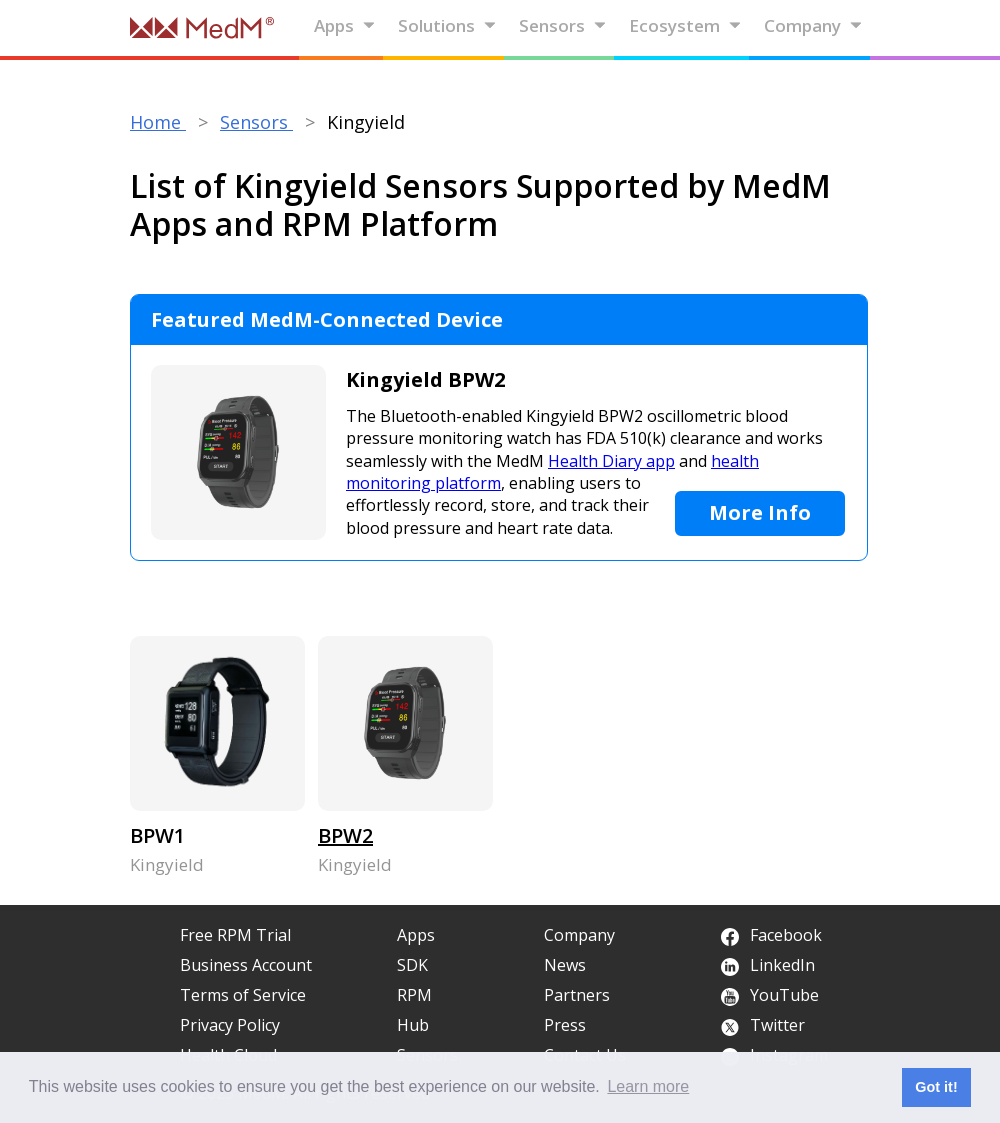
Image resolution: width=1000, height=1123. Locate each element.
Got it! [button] (936, 1087)
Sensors (563, 25)
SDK (412, 965)
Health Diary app (611, 461)
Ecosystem (685, 25)
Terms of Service (243, 995)
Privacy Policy (230, 1025)
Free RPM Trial (235, 935)
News (565, 965)
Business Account (246, 965)
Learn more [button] (648, 1086)
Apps (345, 25)
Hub (413, 1025)
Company (813, 25)
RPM (414, 995)
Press (565, 1025)
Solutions (447, 25)
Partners (577, 995)
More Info (760, 512)
